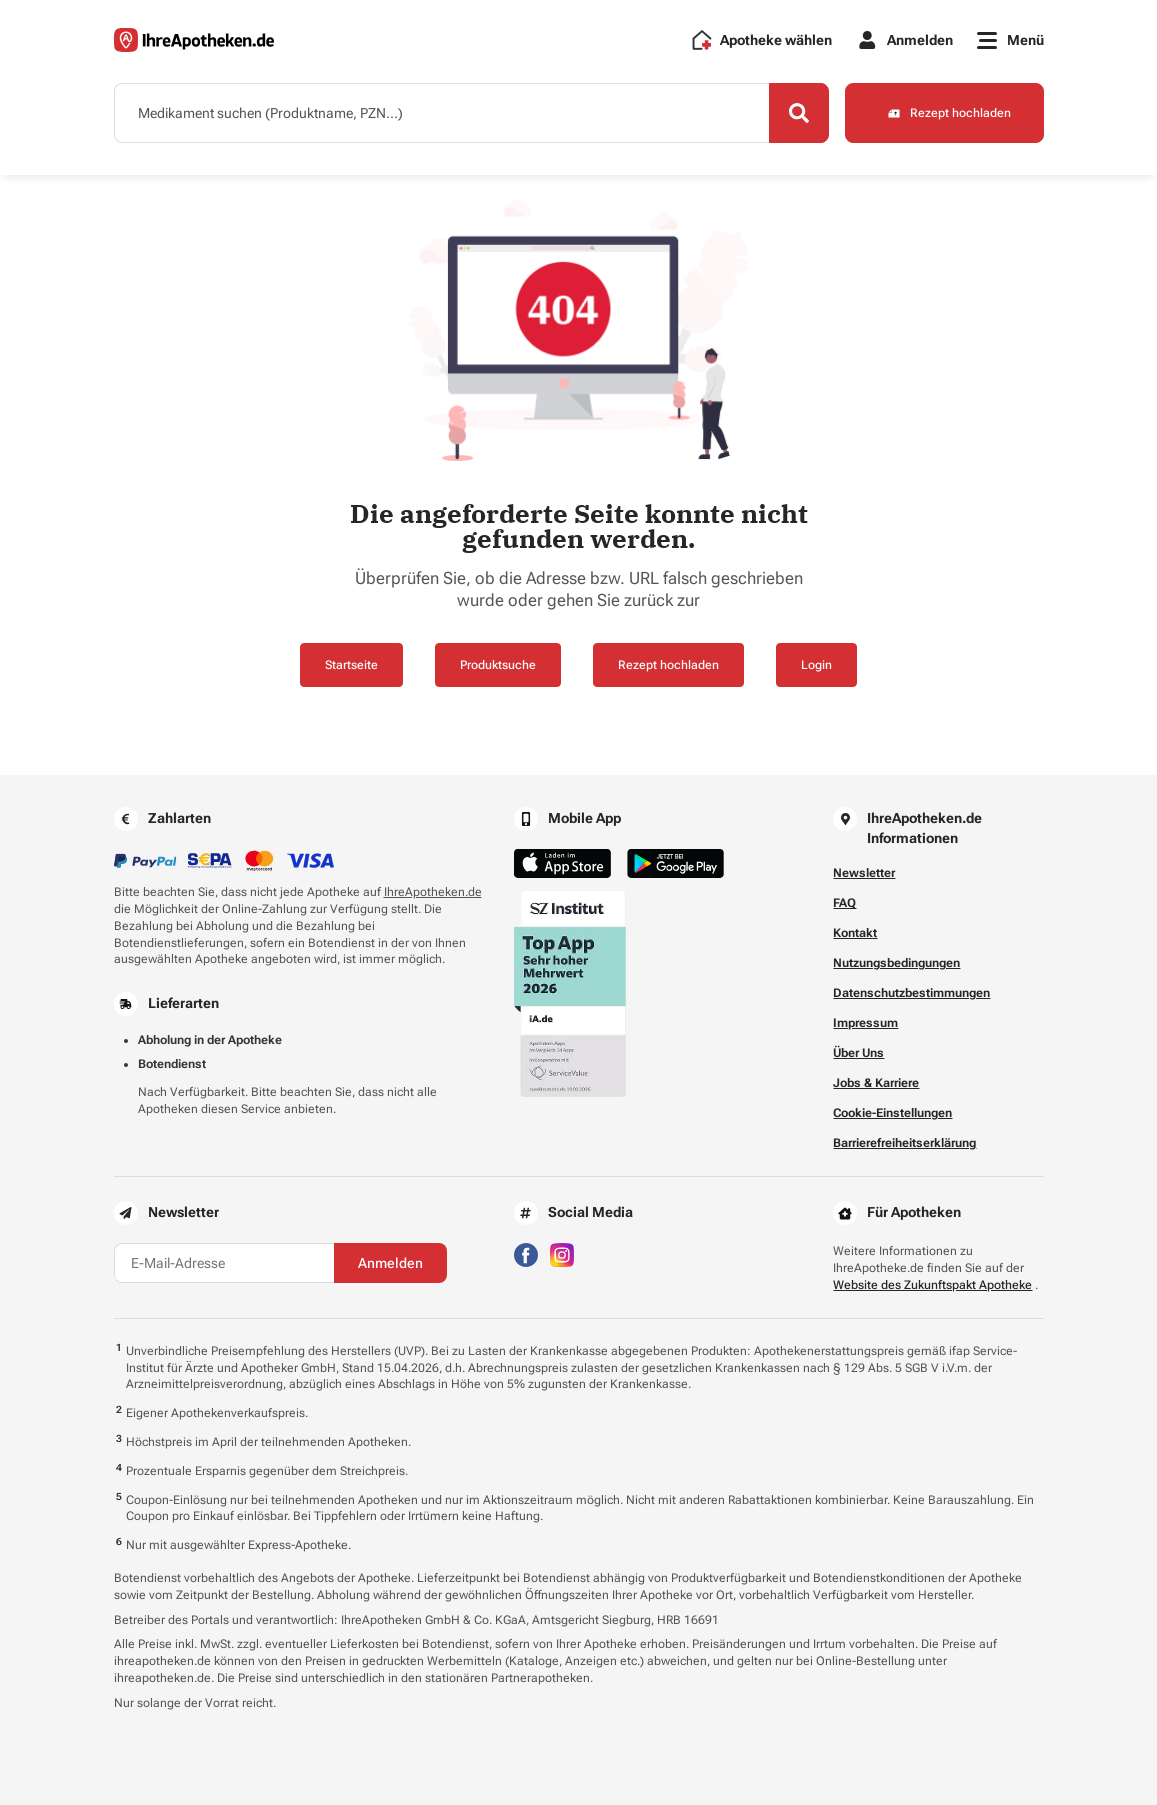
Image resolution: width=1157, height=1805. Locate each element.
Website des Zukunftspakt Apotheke (932, 1285)
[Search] (799, 113)
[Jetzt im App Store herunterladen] (562, 863)
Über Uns (858, 1053)
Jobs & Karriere (876, 1083)
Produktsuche (498, 665)
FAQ (844, 903)
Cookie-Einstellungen (892, 1113)
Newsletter (864, 873)
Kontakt (855, 933)
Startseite (351, 665)
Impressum (865, 1023)
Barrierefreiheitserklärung (904, 1143)
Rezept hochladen (668, 665)
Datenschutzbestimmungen (911, 993)
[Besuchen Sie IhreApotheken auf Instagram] (562, 1254)
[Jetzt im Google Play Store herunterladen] (675, 863)
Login (816, 665)
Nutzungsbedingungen (896, 963)
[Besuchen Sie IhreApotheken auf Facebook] (526, 1254)
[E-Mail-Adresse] (224, 1263)
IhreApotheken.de (433, 892)
